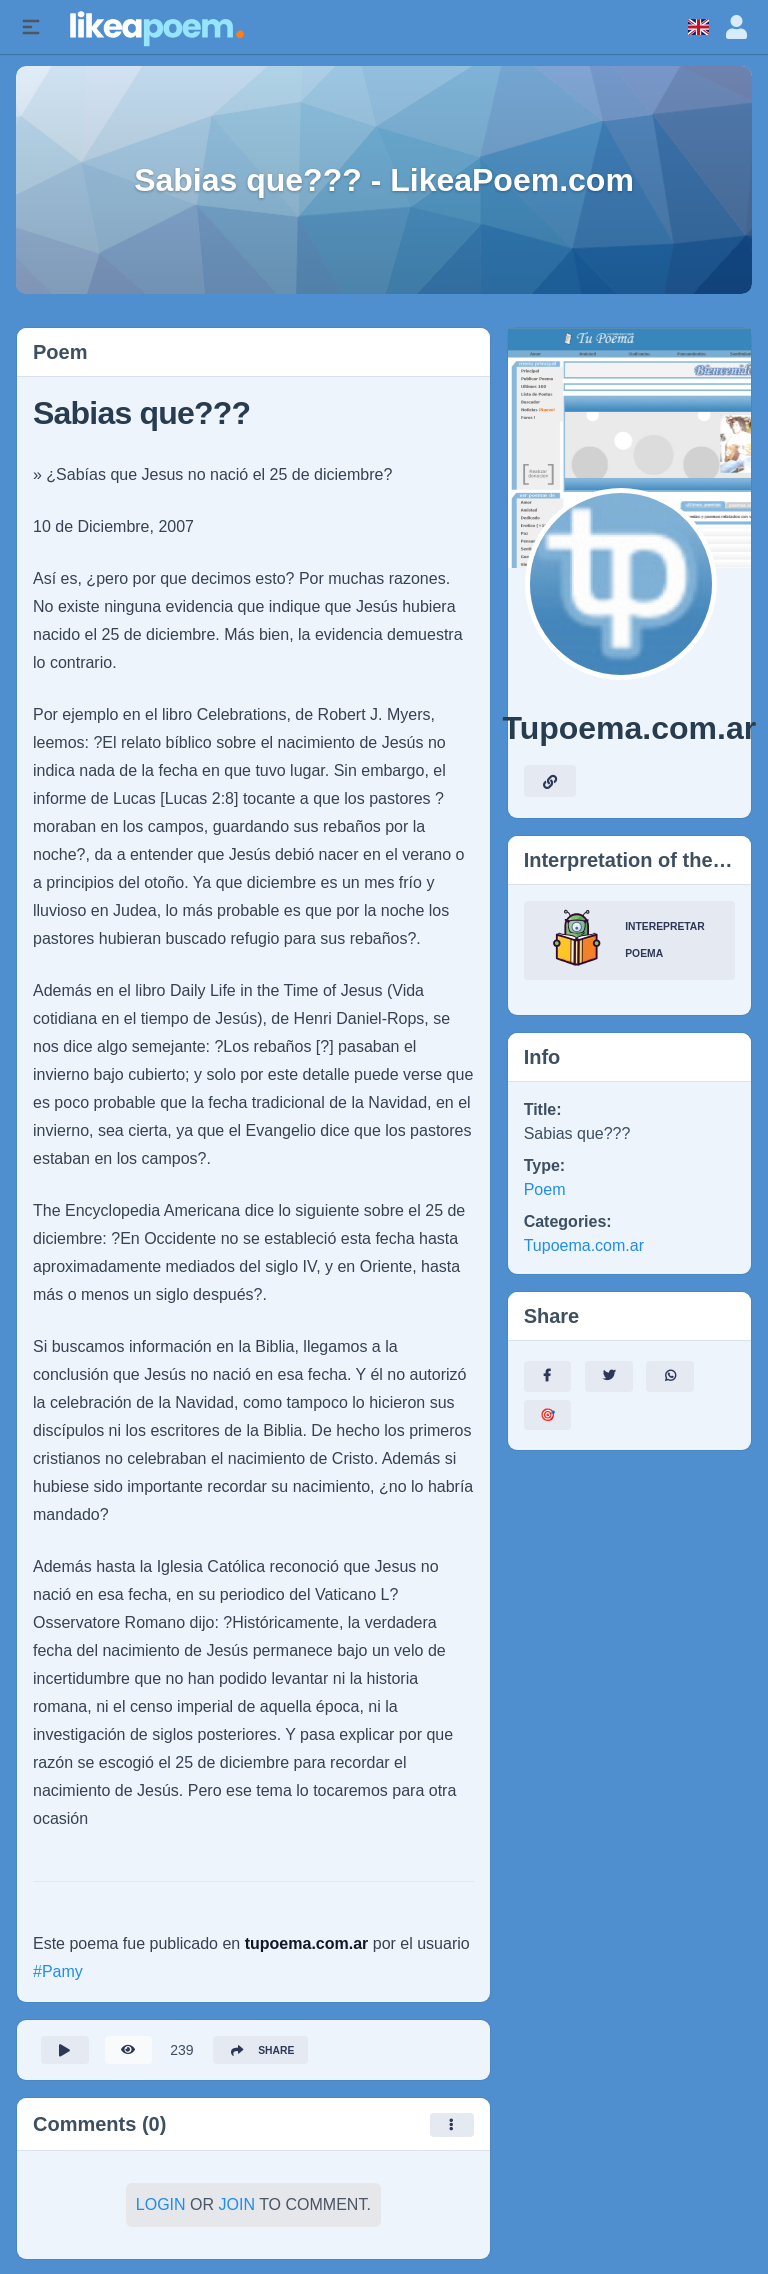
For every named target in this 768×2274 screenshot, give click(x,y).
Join (237, 2210)
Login (161, 2210)
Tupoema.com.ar (584, 1245)
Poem (545, 1189)
